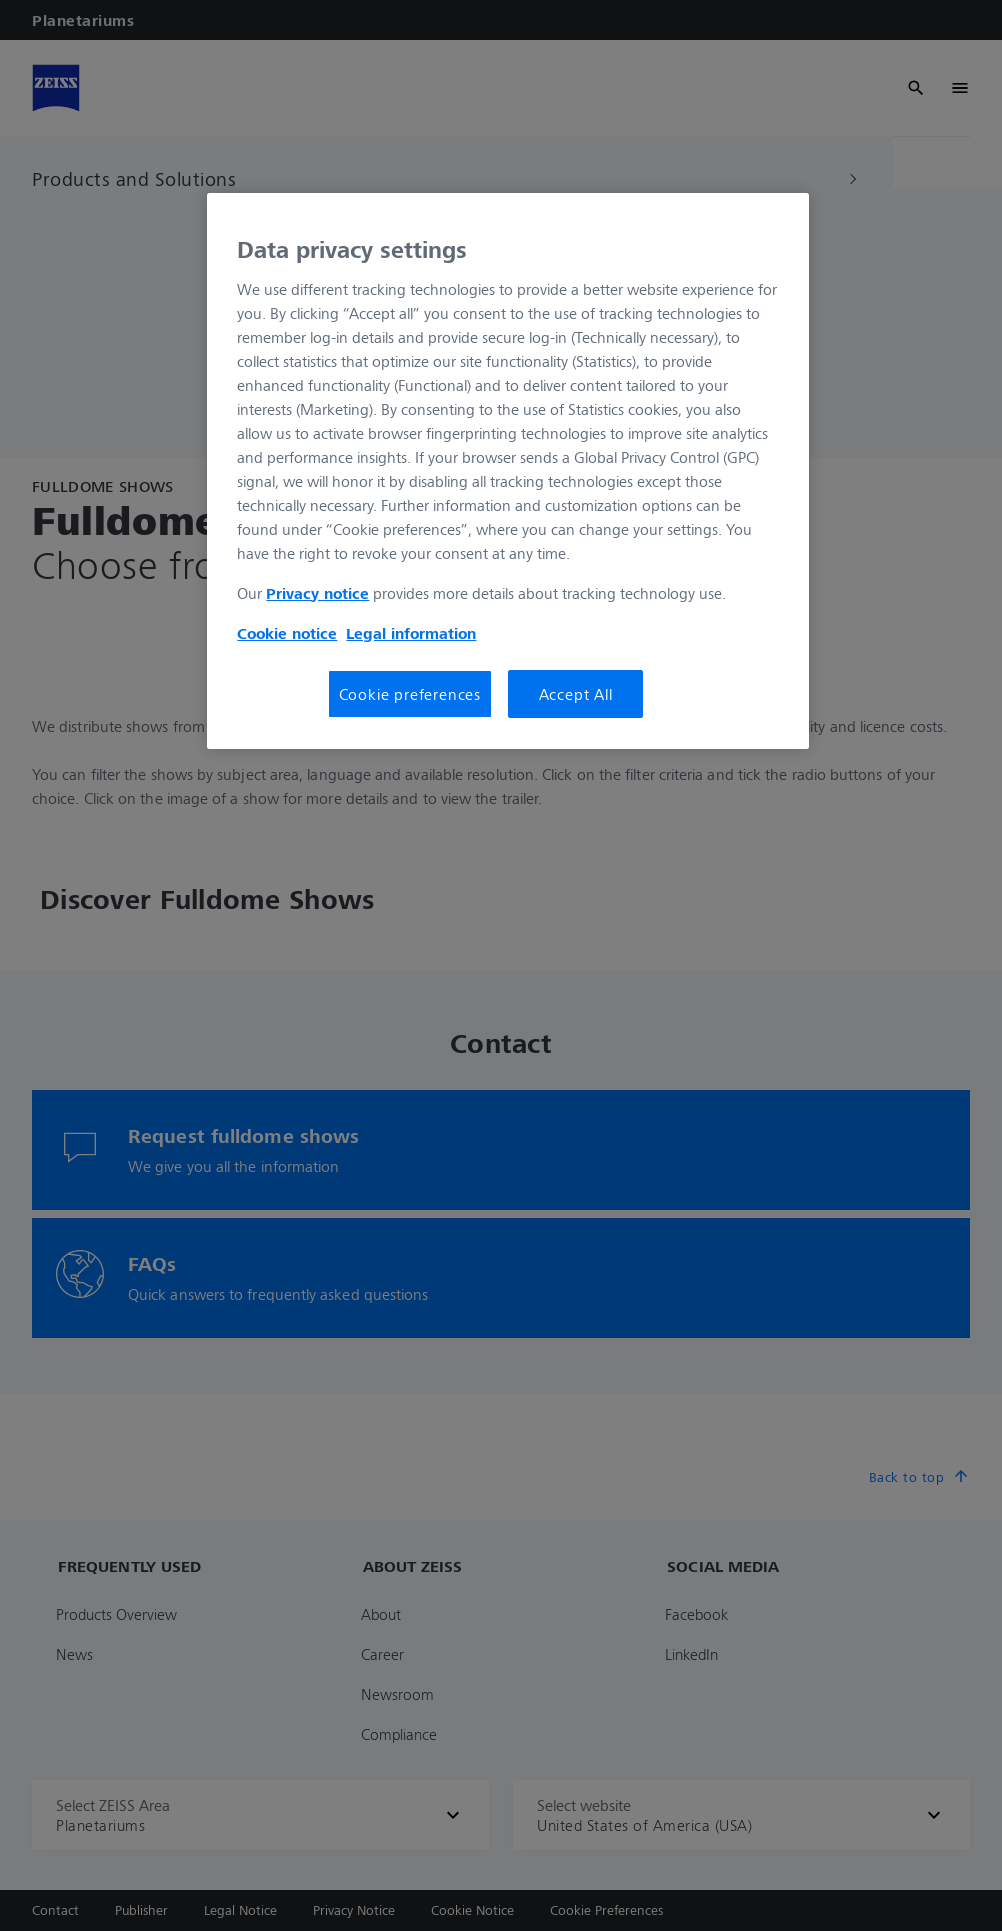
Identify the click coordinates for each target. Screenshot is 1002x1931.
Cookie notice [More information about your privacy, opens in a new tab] (287, 633)
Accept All (576, 694)
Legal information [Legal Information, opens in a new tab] (411, 633)
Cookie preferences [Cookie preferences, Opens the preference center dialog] (410, 694)
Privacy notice (317, 593)
